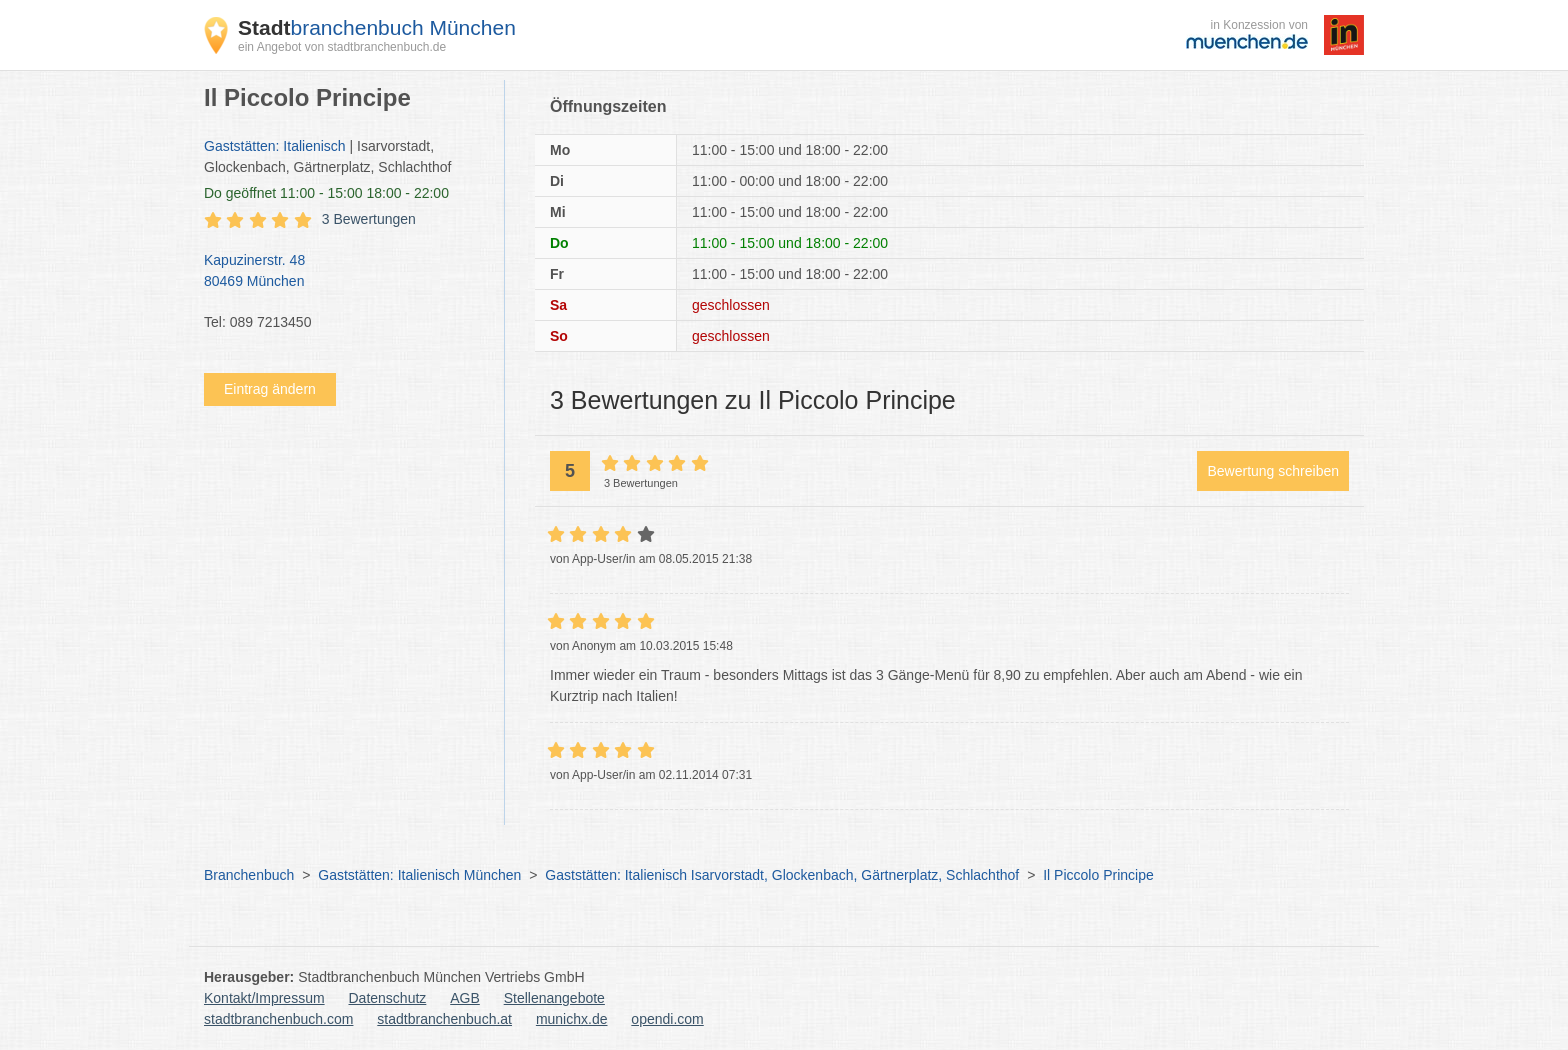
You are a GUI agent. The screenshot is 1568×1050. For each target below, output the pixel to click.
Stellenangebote (554, 998)
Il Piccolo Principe (1098, 875)
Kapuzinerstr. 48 (344, 272)
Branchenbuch (249, 875)
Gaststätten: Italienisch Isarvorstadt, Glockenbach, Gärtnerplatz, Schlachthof (782, 875)
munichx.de (572, 1019)
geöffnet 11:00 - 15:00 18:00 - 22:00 (326, 193)
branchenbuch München (377, 27)
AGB (465, 998)
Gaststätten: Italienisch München (419, 875)
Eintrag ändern (270, 389)
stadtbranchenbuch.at (444, 1019)
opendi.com (667, 1019)
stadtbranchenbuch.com (278, 1019)
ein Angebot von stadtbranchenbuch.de (342, 47)
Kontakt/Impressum (264, 998)
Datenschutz (388, 998)
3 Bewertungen (369, 219)
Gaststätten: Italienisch (275, 146)
